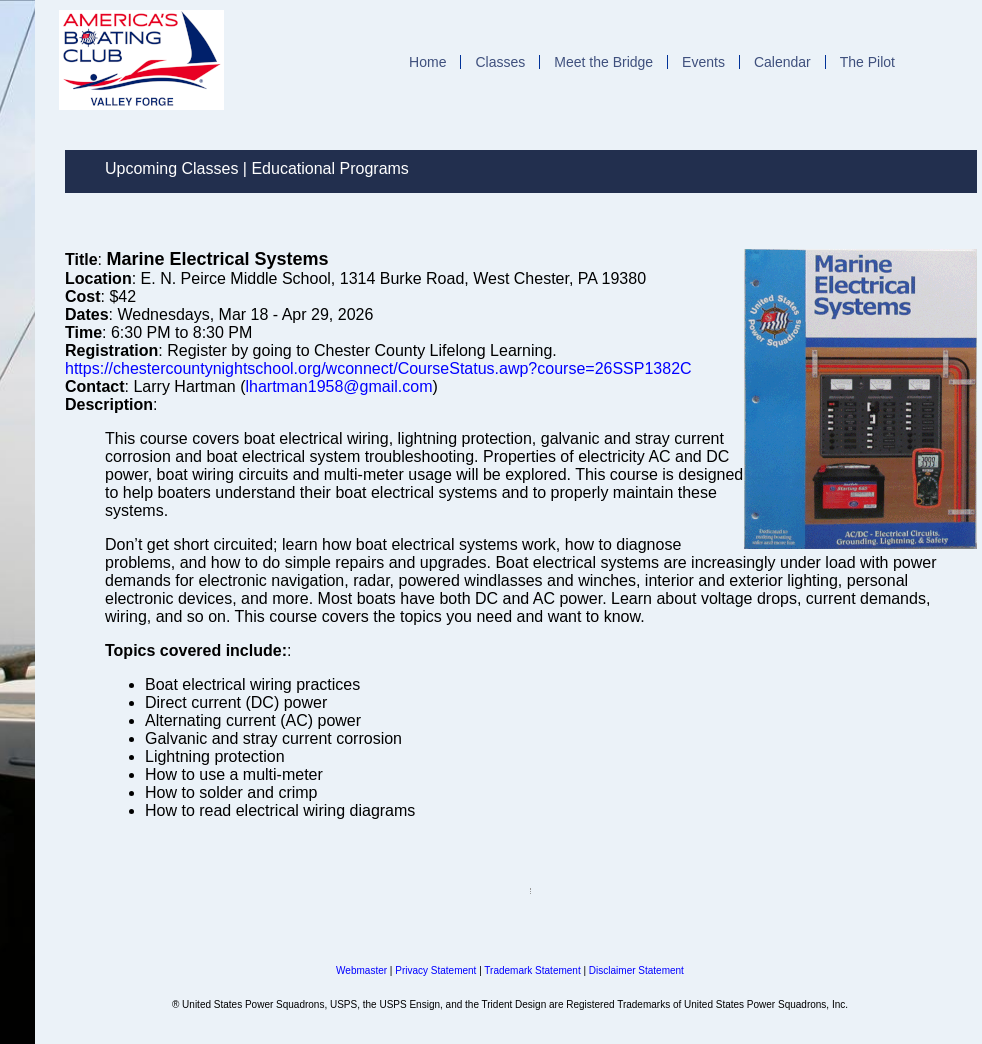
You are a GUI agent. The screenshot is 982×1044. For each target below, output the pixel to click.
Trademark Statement (532, 970)
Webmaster (361, 970)
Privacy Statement (435, 970)
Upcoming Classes (171, 168)
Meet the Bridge (603, 62)
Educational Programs (329, 168)
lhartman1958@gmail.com (338, 386)
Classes (500, 62)
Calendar (782, 62)
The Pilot (867, 62)
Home (427, 62)
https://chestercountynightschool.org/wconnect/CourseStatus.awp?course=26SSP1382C (378, 368)
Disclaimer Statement (636, 970)
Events (703, 62)
